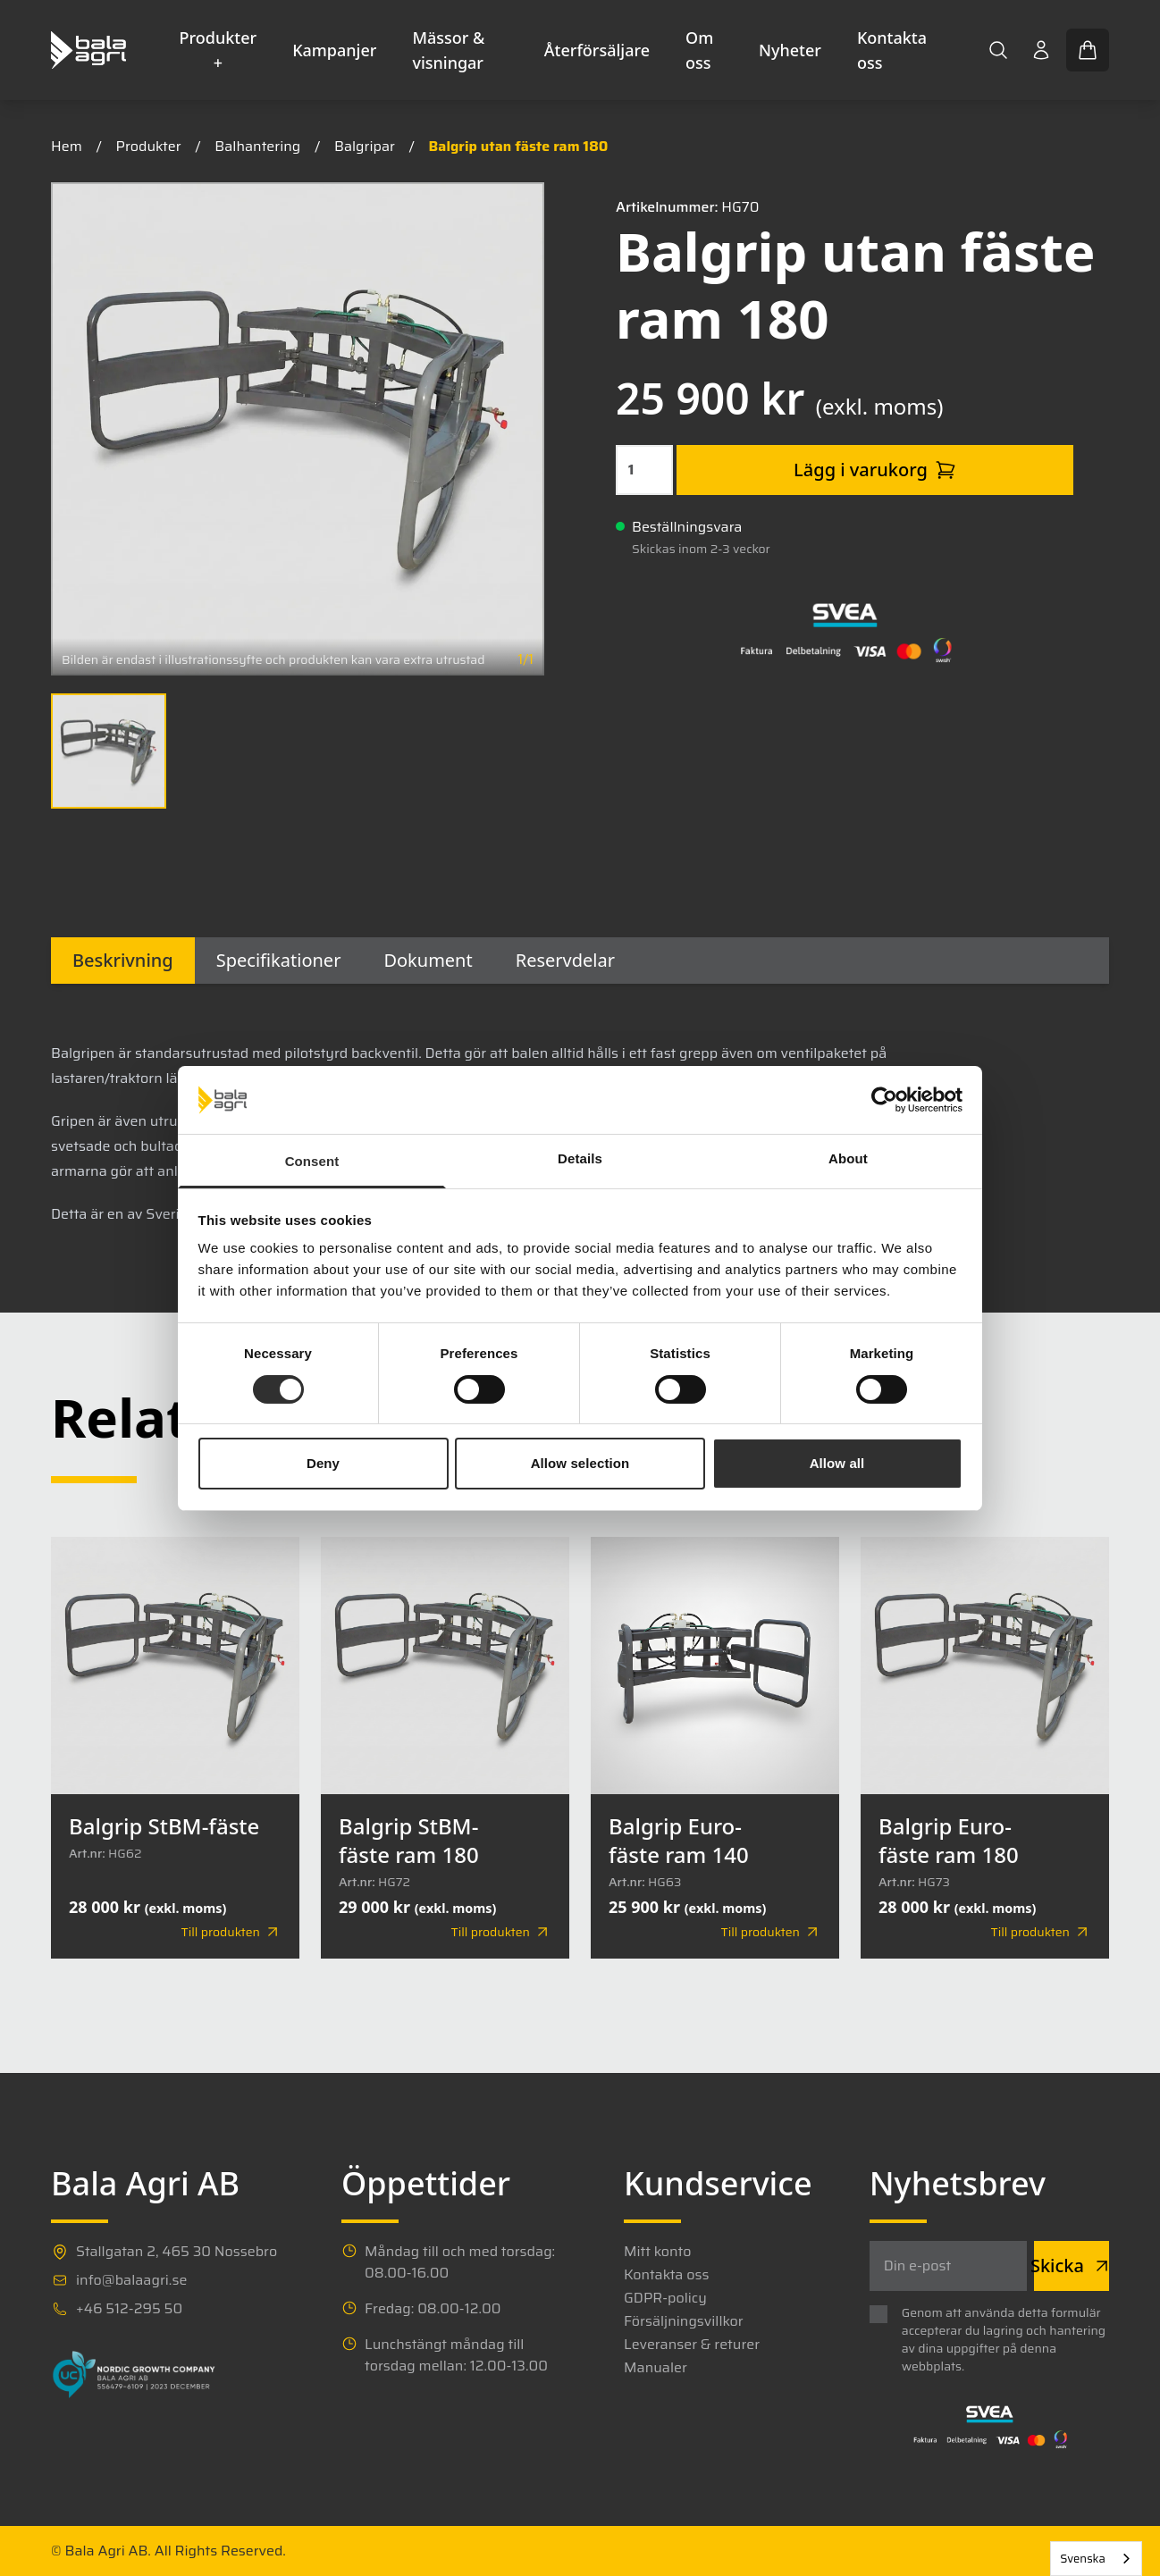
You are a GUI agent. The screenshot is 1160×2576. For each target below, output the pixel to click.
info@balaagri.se (131, 2280)
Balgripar (364, 146)
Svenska (1082, 2558)
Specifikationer (278, 960)
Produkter (148, 146)
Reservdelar (565, 960)
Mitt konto (657, 2251)
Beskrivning (122, 960)
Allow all (837, 1463)
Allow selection (580, 1463)
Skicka (1071, 2265)
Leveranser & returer (692, 2344)
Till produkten (231, 1932)
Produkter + (218, 50)
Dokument (427, 960)
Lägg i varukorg (875, 469)
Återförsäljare (597, 50)
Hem (66, 146)
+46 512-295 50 (129, 2309)
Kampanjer (334, 50)
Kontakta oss (892, 50)
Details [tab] (580, 1158)
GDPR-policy (665, 2298)
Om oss (699, 50)
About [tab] (848, 1158)
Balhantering (257, 146)
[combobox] (1096, 2558)
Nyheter (790, 50)
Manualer (655, 2368)
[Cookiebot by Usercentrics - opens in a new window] (884, 1100)
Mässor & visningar (448, 50)
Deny (323, 1463)
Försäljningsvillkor (684, 2321)
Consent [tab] (312, 1161)
